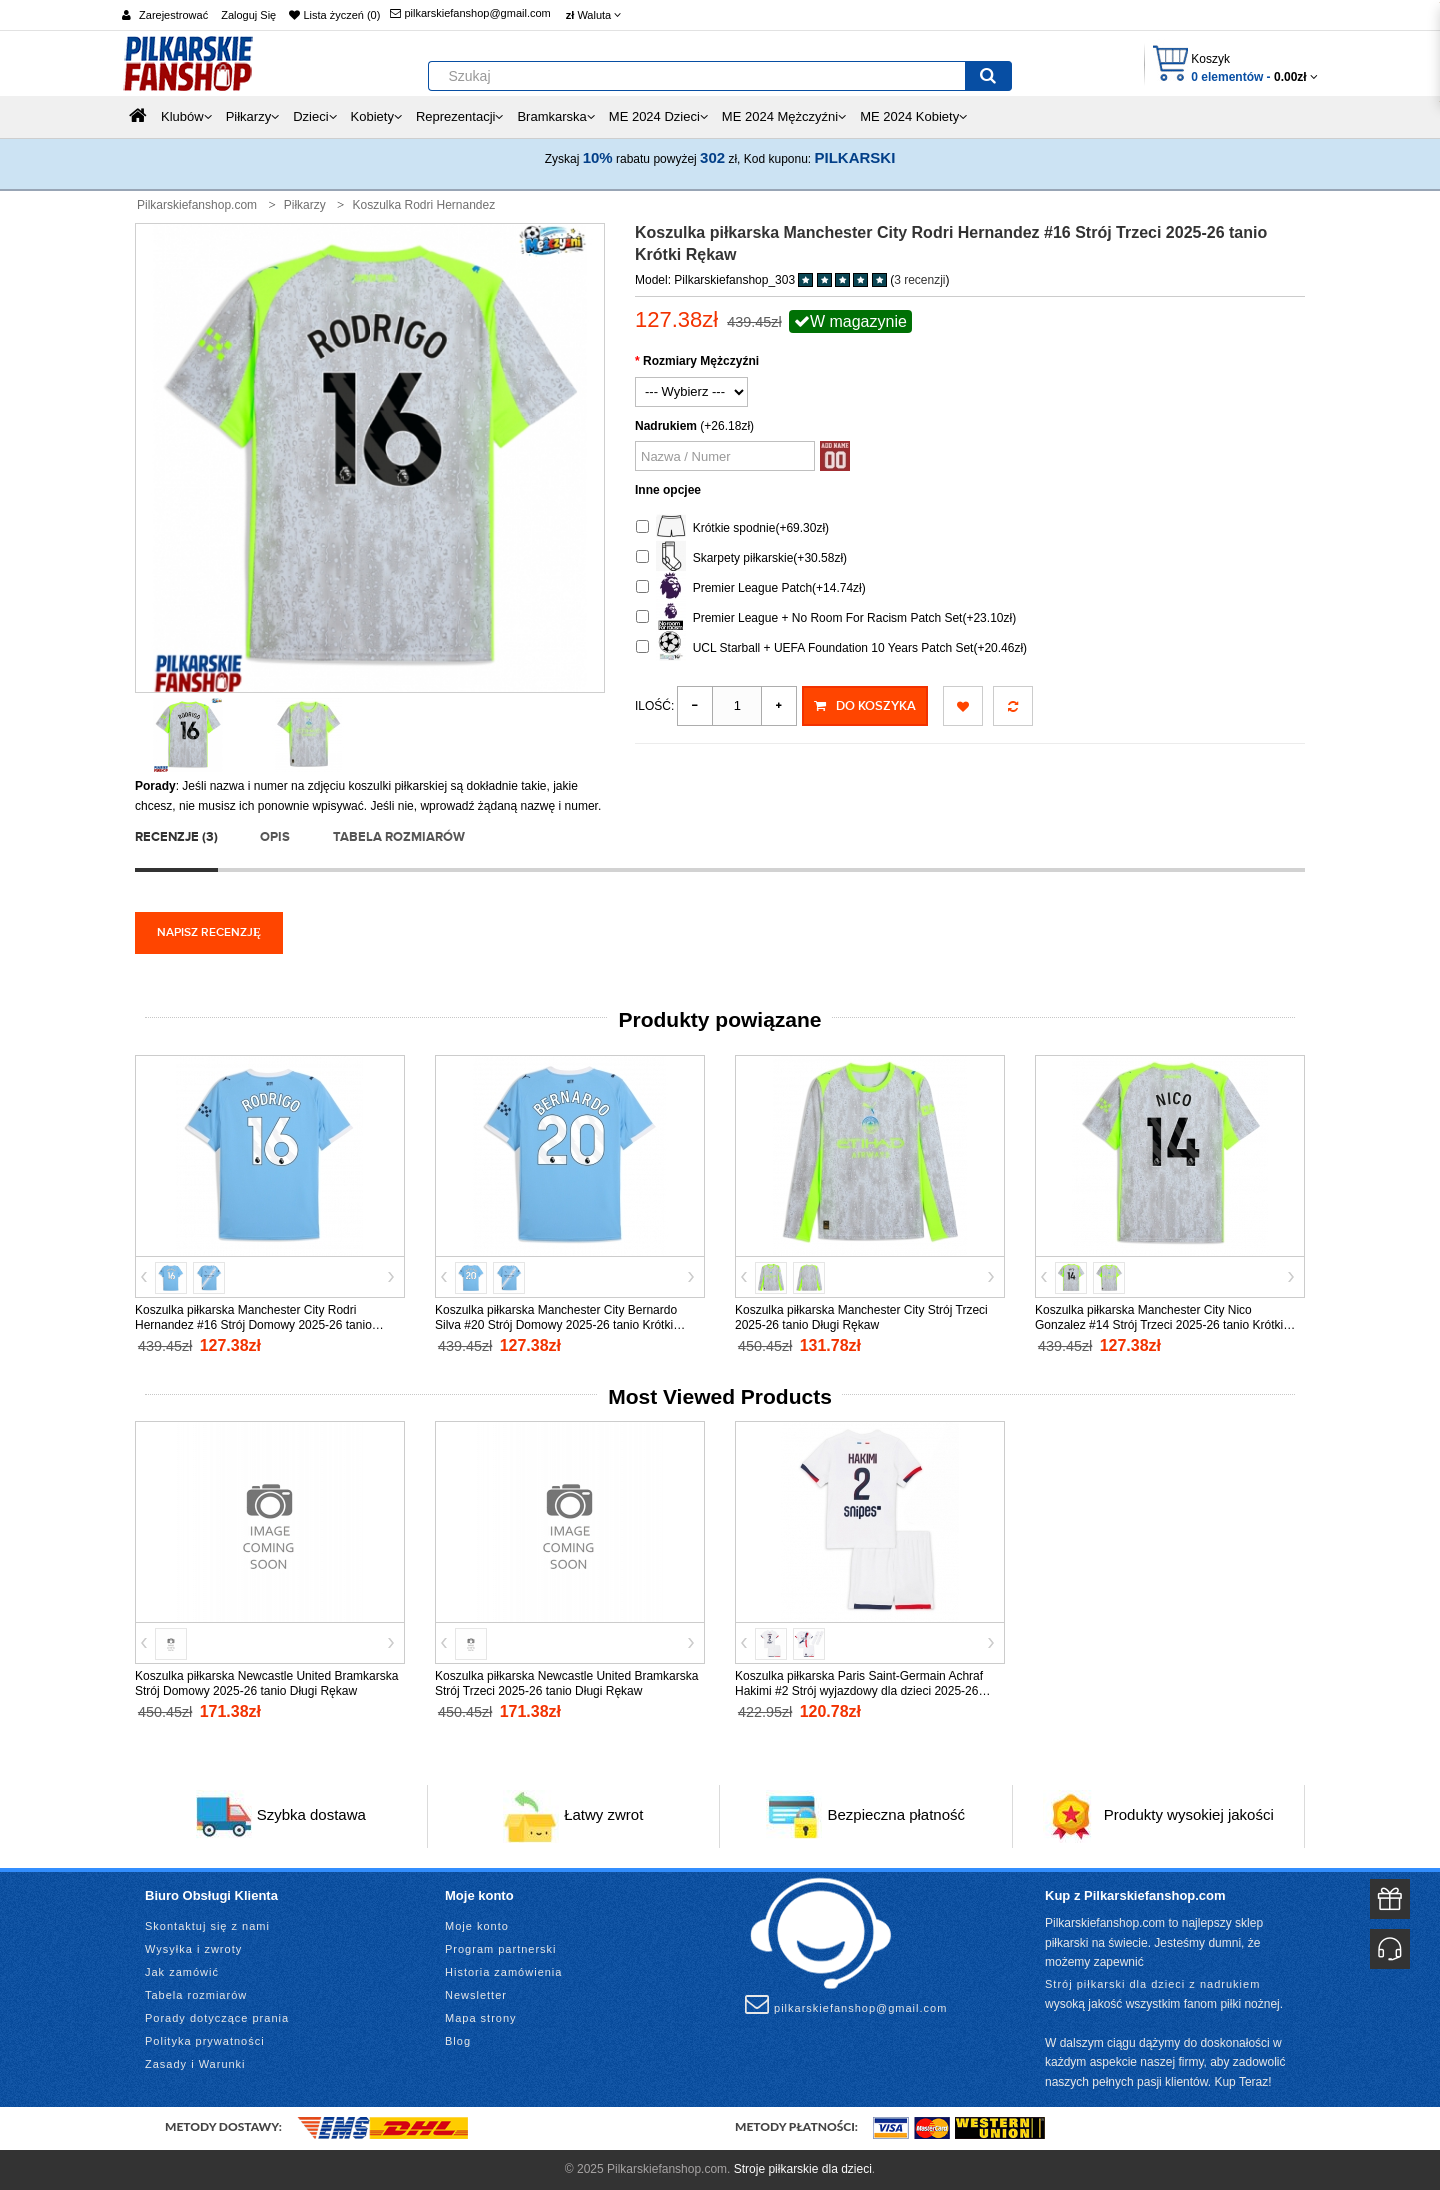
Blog (458, 2041)
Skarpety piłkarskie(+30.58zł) (741, 558)
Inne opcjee (668, 490)
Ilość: (654, 706)
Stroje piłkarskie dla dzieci (803, 2169)
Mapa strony (481, 2018)
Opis (275, 837)
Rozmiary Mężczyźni (701, 361)
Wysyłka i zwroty (193, 1949)
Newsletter (476, 1995)
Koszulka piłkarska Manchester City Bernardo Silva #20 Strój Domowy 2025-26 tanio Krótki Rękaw (556, 1325)
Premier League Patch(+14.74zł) (751, 588)
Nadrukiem (666, 426)
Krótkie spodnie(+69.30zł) (732, 528)
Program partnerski (501, 1949)
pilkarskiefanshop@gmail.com (470, 13)
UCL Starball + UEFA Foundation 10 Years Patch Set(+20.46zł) (831, 648)
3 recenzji (919, 280)
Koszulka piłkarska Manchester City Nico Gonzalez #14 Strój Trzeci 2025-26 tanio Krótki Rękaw (1159, 1325)
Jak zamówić (182, 1972)
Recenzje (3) (176, 837)
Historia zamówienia (503, 1972)
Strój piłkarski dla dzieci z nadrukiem (1152, 1984)
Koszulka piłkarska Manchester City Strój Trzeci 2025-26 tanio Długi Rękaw (861, 1317)
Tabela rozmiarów (399, 837)
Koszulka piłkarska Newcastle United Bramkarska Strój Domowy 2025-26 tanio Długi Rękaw (266, 1683)
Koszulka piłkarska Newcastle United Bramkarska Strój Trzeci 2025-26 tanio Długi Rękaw (566, 1683)
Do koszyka (865, 706)
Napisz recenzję (209, 932)
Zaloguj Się (248, 15)
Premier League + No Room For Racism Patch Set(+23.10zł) (826, 618)
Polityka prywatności (205, 2041)
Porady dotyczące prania (217, 2018)
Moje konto (477, 1926)
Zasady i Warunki (195, 2064)
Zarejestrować (173, 15)
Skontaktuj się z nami (207, 1926)
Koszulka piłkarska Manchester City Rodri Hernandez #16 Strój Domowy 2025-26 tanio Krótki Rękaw (253, 1325)
